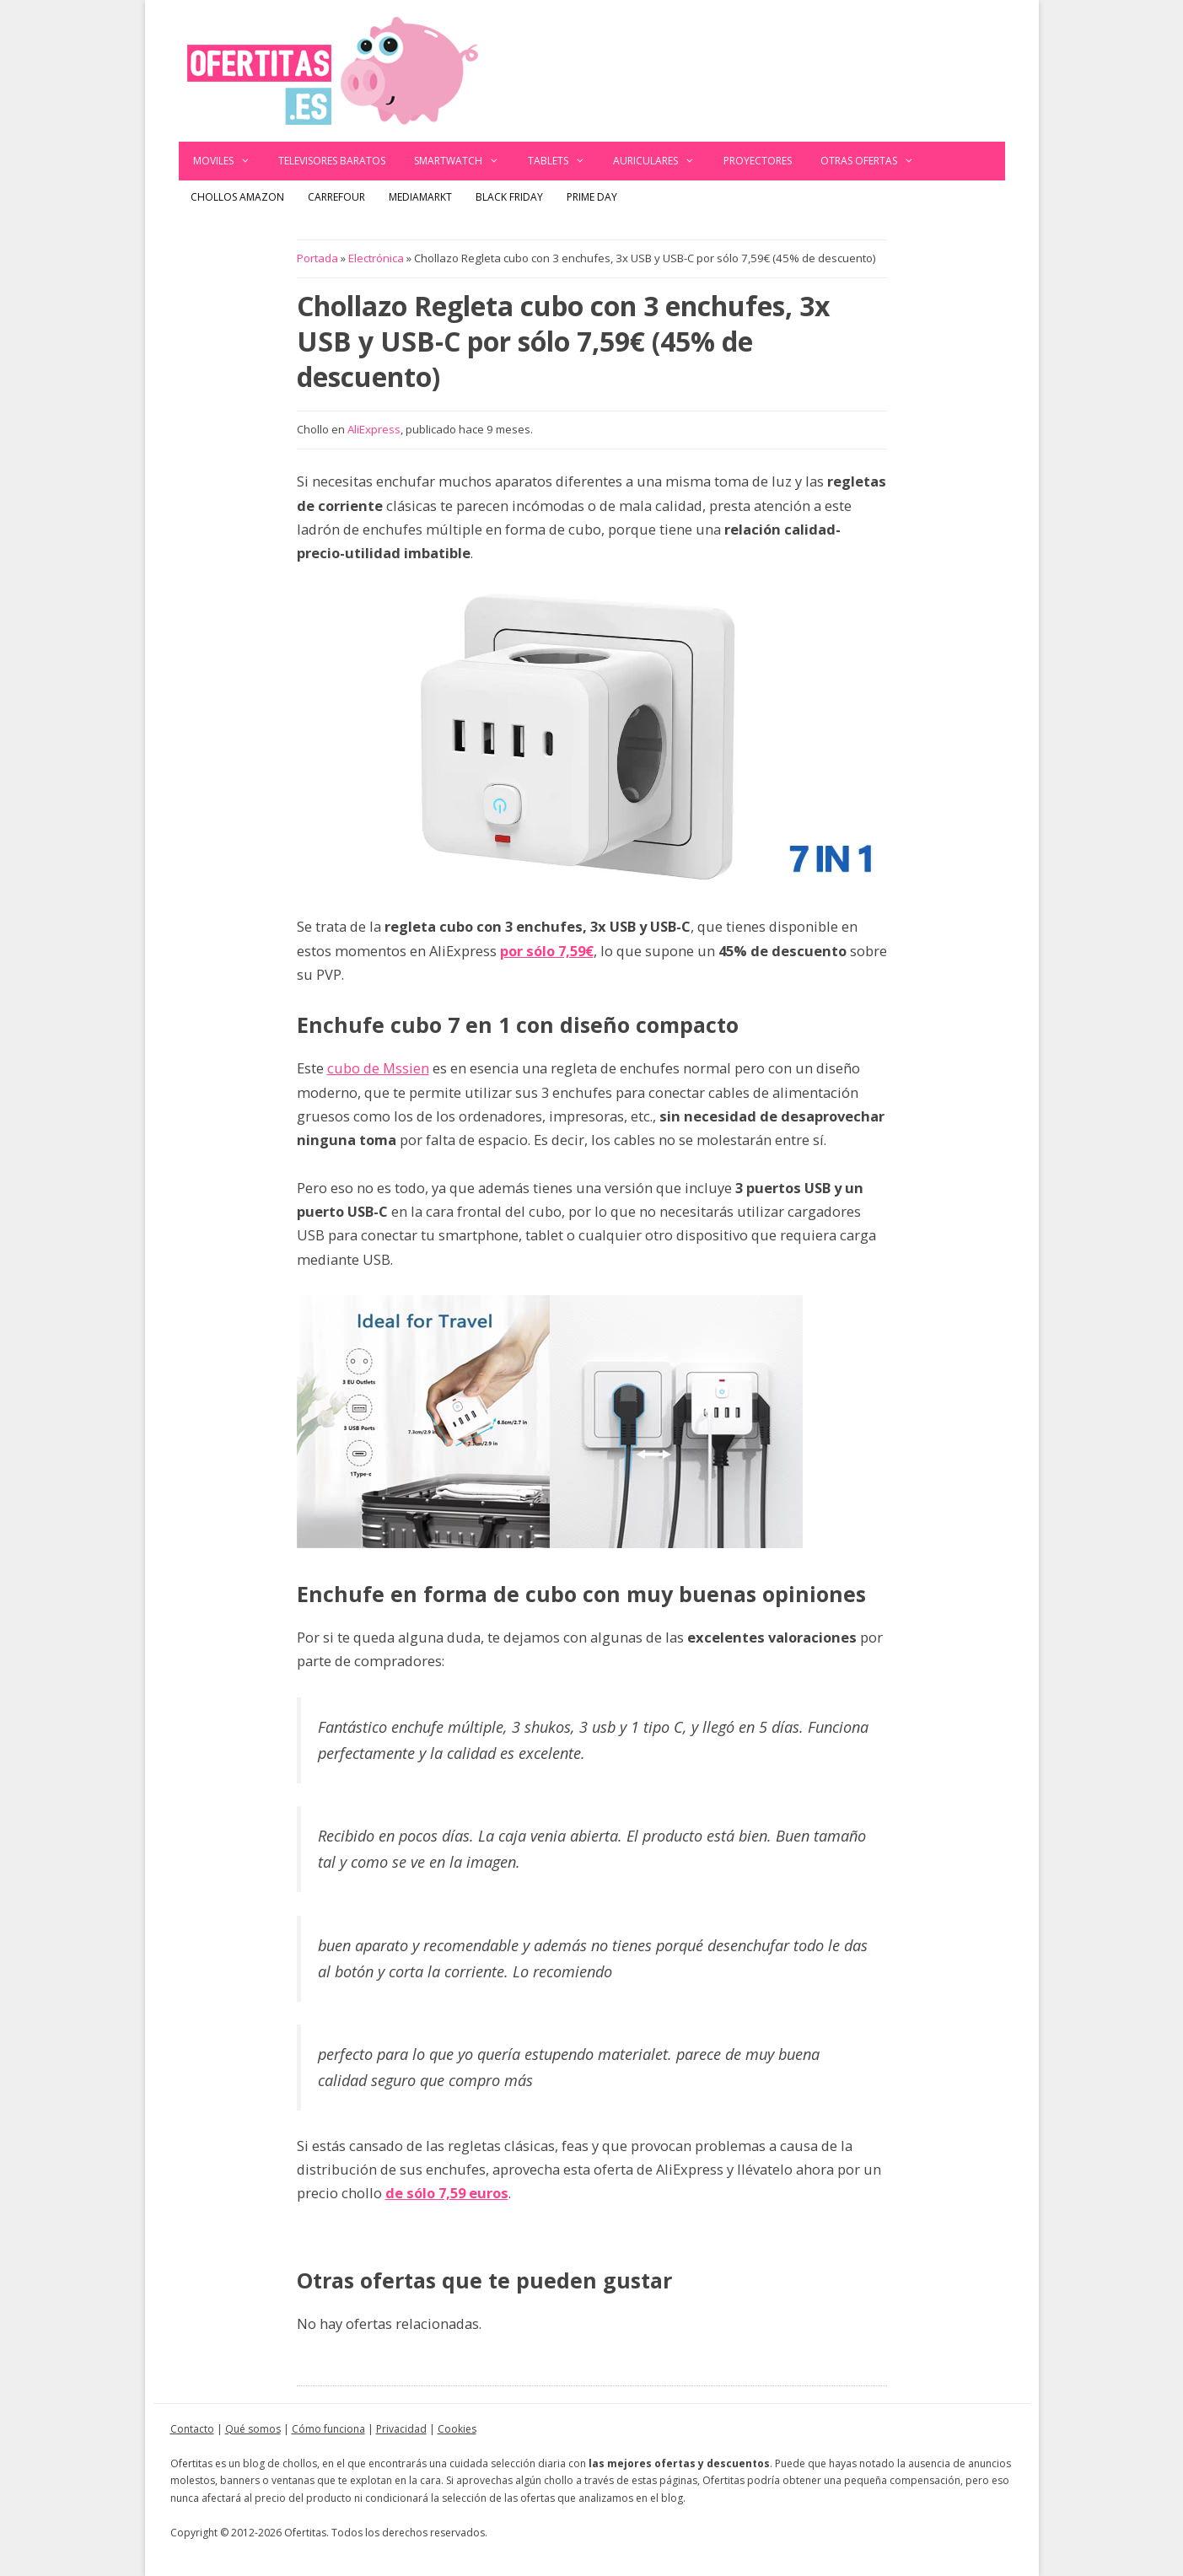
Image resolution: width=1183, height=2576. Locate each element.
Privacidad (401, 2429)
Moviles (229, 161)
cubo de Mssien (378, 1068)
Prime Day (592, 197)
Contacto (192, 2429)
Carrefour (336, 197)
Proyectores (757, 160)
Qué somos (253, 2429)
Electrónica (376, 258)
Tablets (564, 161)
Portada (317, 258)
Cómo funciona (328, 2429)
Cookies (457, 2429)
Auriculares (661, 161)
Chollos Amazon (237, 197)
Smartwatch (464, 161)
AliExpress (374, 429)
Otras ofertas (874, 161)
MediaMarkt (420, 197)
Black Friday (509, 197)
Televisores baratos (331, 160)
